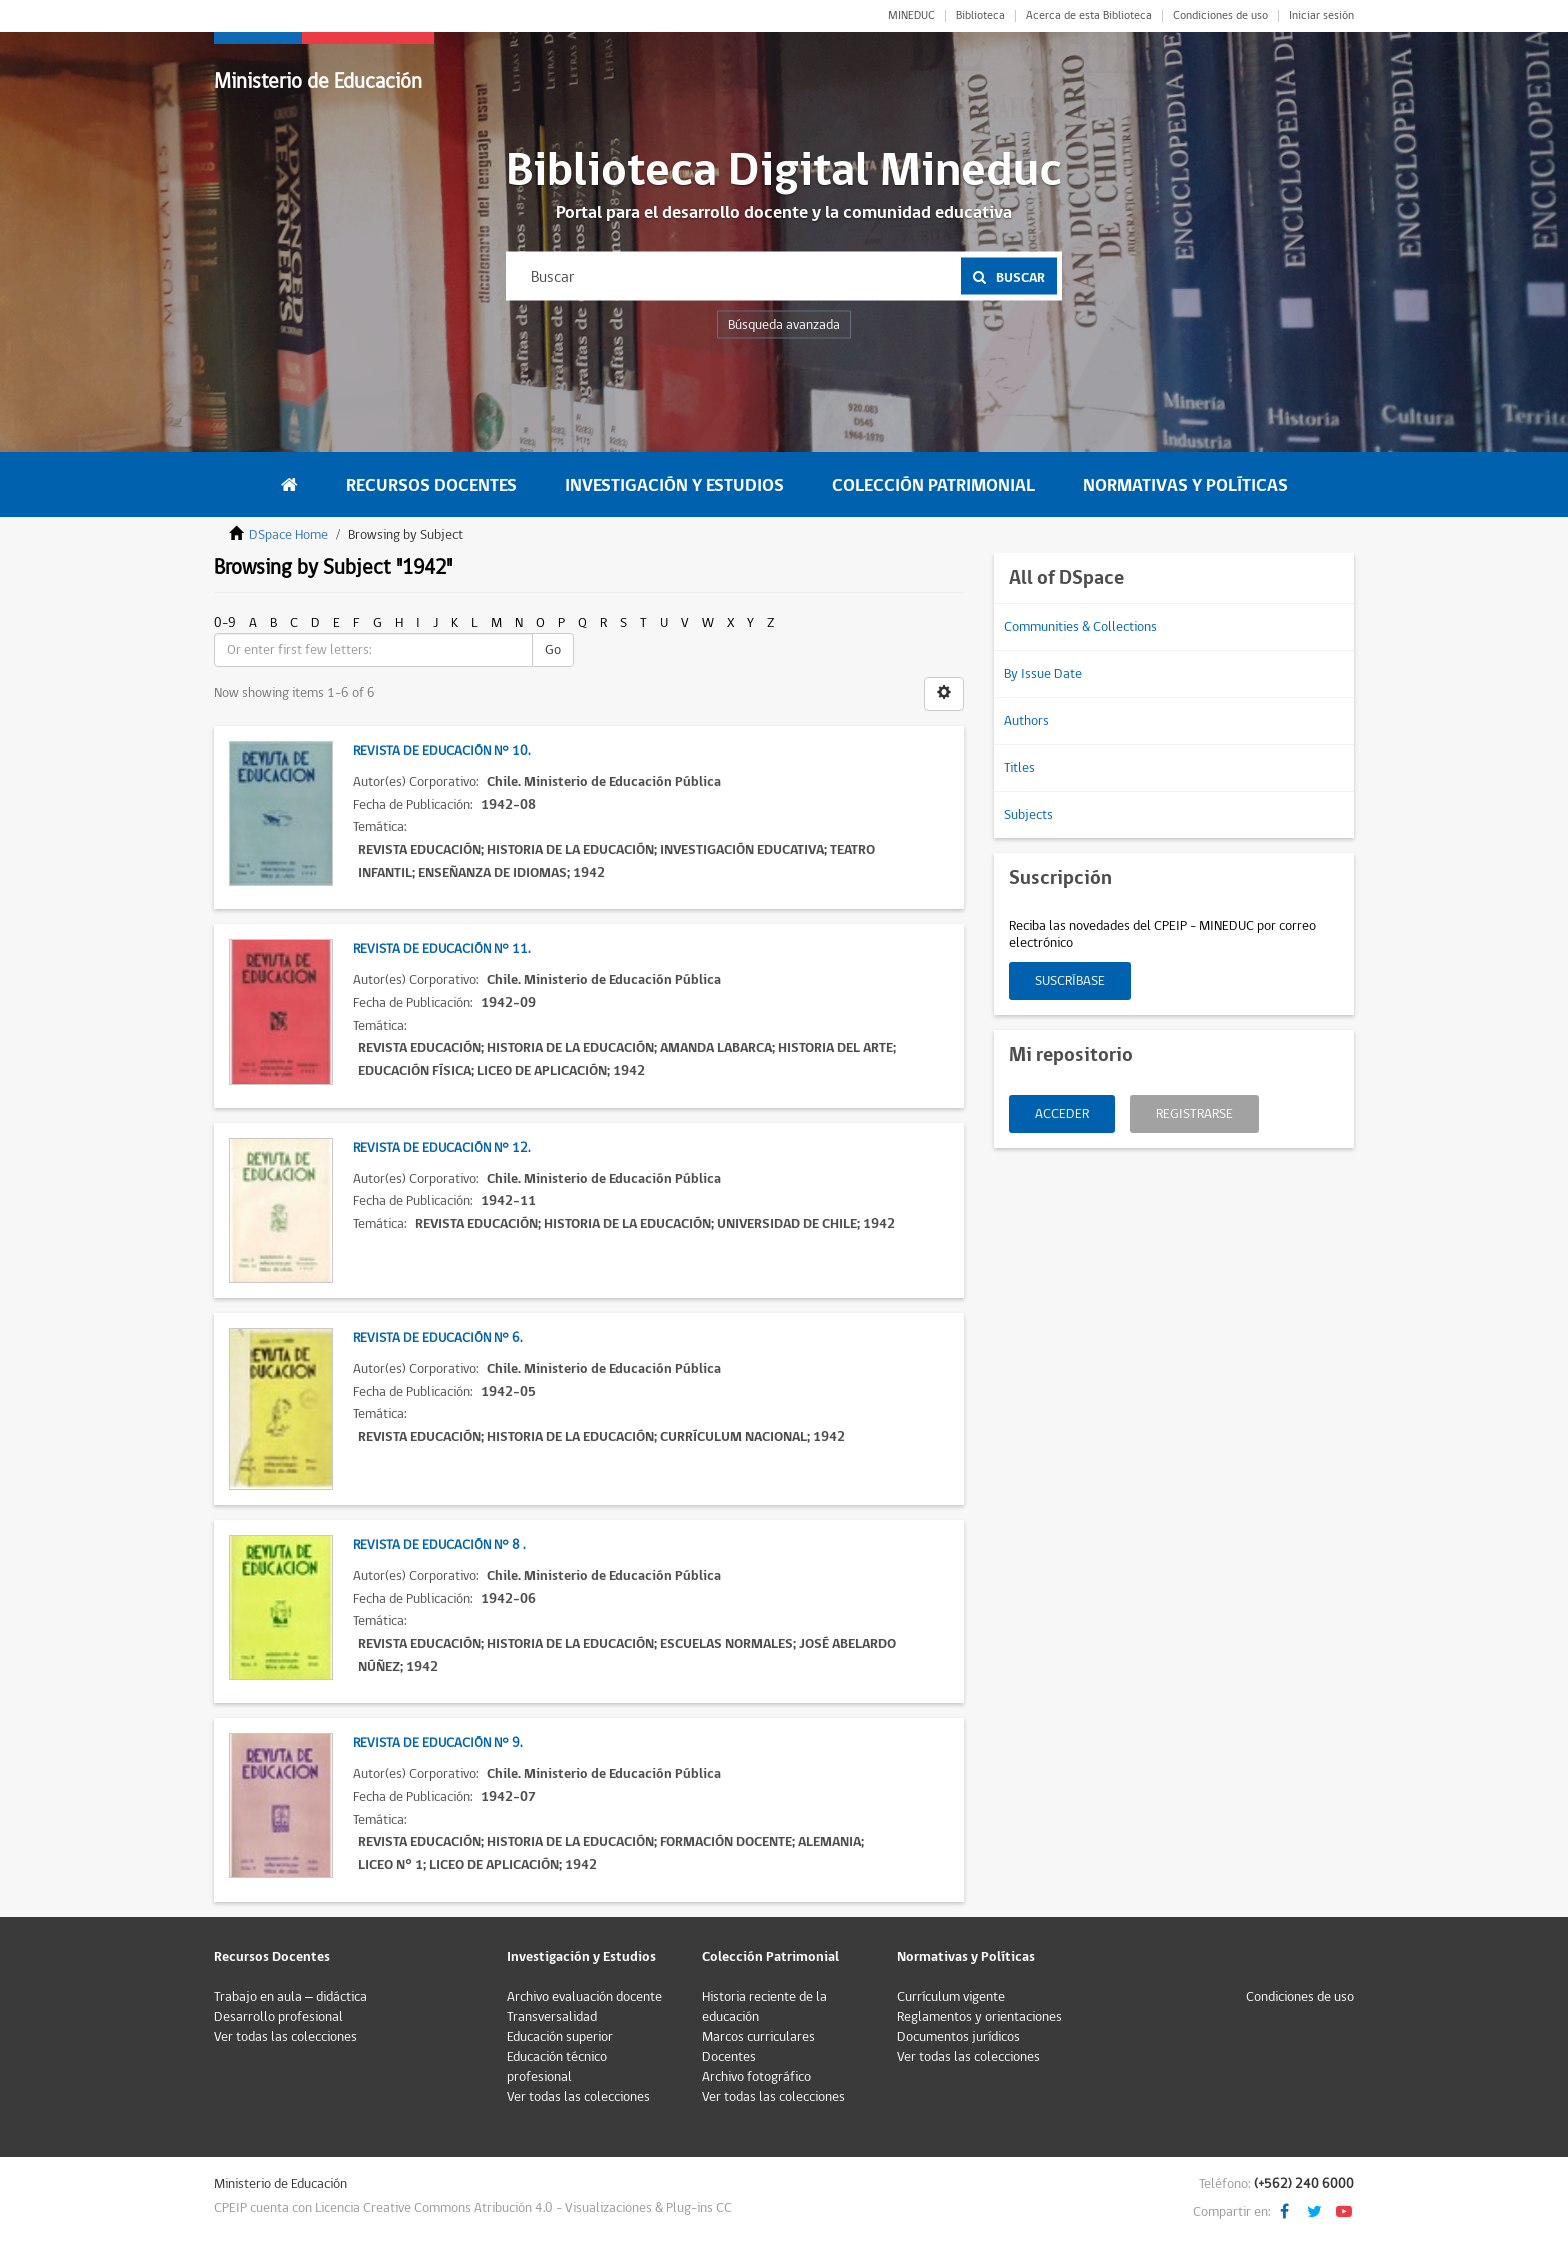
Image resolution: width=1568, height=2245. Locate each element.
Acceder (1062, 1114)
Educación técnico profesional (557, 2067)
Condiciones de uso (1220, 16)
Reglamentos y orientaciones (979, 2017)
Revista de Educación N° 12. (441, 1148)
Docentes (729, 2057)
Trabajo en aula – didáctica (290, 1997)
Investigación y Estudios (674, 485)
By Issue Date (1043, 674)
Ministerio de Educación (318, 81)
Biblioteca (980, 16)
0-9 (225, 623)
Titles (1019, 768)
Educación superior (560, 2037)
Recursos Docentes (431, 485)
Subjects (1028, 815)
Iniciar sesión (1321, 16)
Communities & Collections (1080, 627)
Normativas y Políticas (1185, 485)
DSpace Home (288, 535)
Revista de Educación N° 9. (437, 1743)
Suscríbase (1070, 981)
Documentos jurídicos (958, 2037)
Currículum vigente (951, 1997)
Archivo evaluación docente (584, 1997)
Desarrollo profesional (278, 2017)
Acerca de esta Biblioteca (1089, 16)
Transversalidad (552, 2017)
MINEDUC (911, 16)
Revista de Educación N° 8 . (439, 1545)
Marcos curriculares (758, 2037)
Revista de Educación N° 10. (441, 751)
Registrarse (1194, 1114)
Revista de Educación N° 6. (437, 1338)
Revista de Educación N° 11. (441, 949)
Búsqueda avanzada (784, 325)
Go (553, 650)
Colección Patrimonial (933, 485)
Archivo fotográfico (756, 2077)
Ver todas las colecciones (285, 2037)
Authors (1026, 721)
